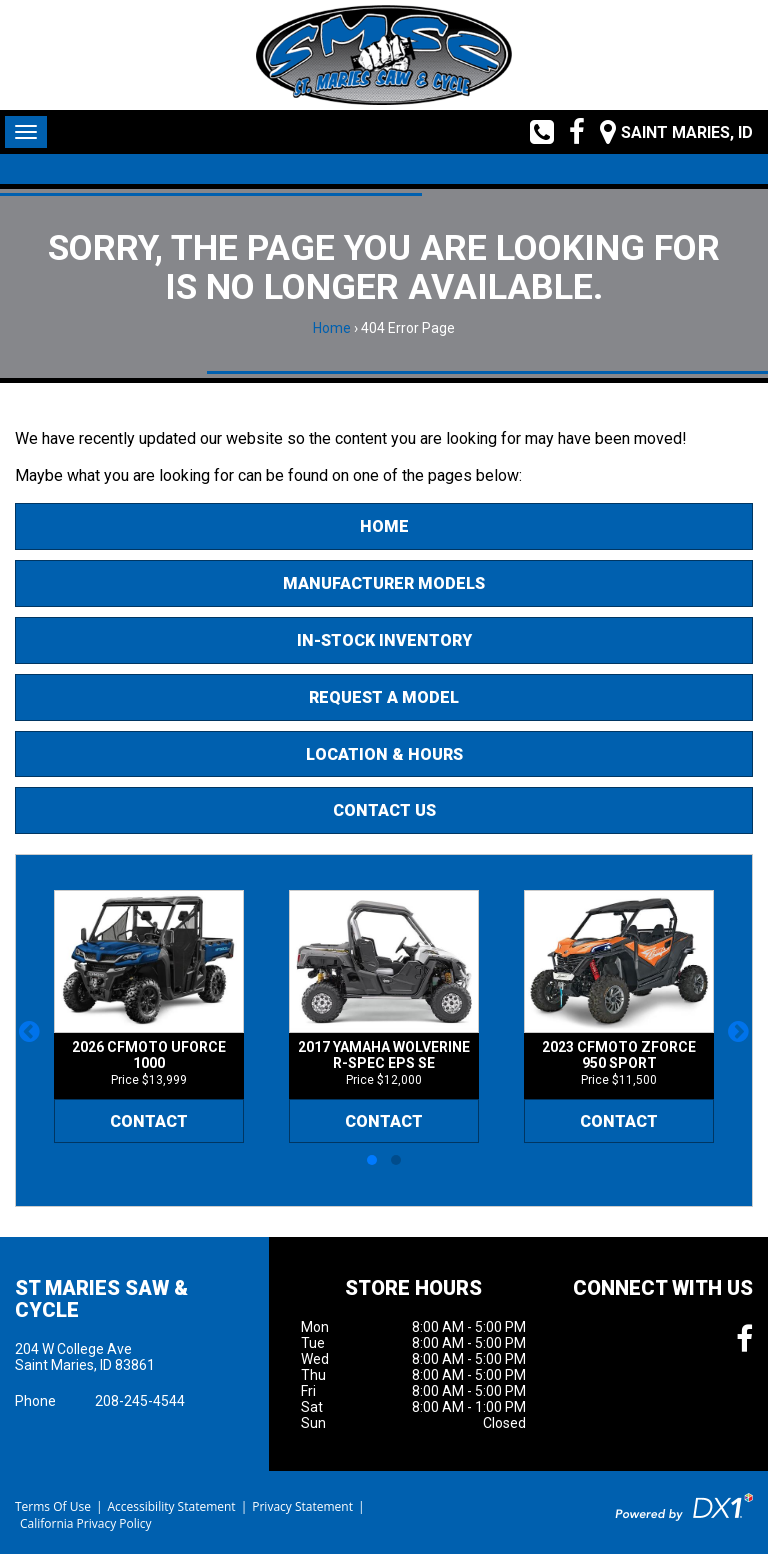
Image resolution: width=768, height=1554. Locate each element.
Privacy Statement (302, 1506)
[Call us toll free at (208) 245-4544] (534, 132)
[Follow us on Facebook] (569, 132)
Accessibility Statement (171, 1506)
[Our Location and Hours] (669, 132)
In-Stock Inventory (384, 640)
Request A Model (384, 697)
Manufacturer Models (384, 583)
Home (332, 328)
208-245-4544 (140, 1401)
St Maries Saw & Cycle (101, 1299)
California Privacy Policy (86, 1523)
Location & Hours (384, 754)
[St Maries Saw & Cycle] (383, 55)
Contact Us (384, 810)
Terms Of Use (53, 1506)
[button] (29, 1031)
